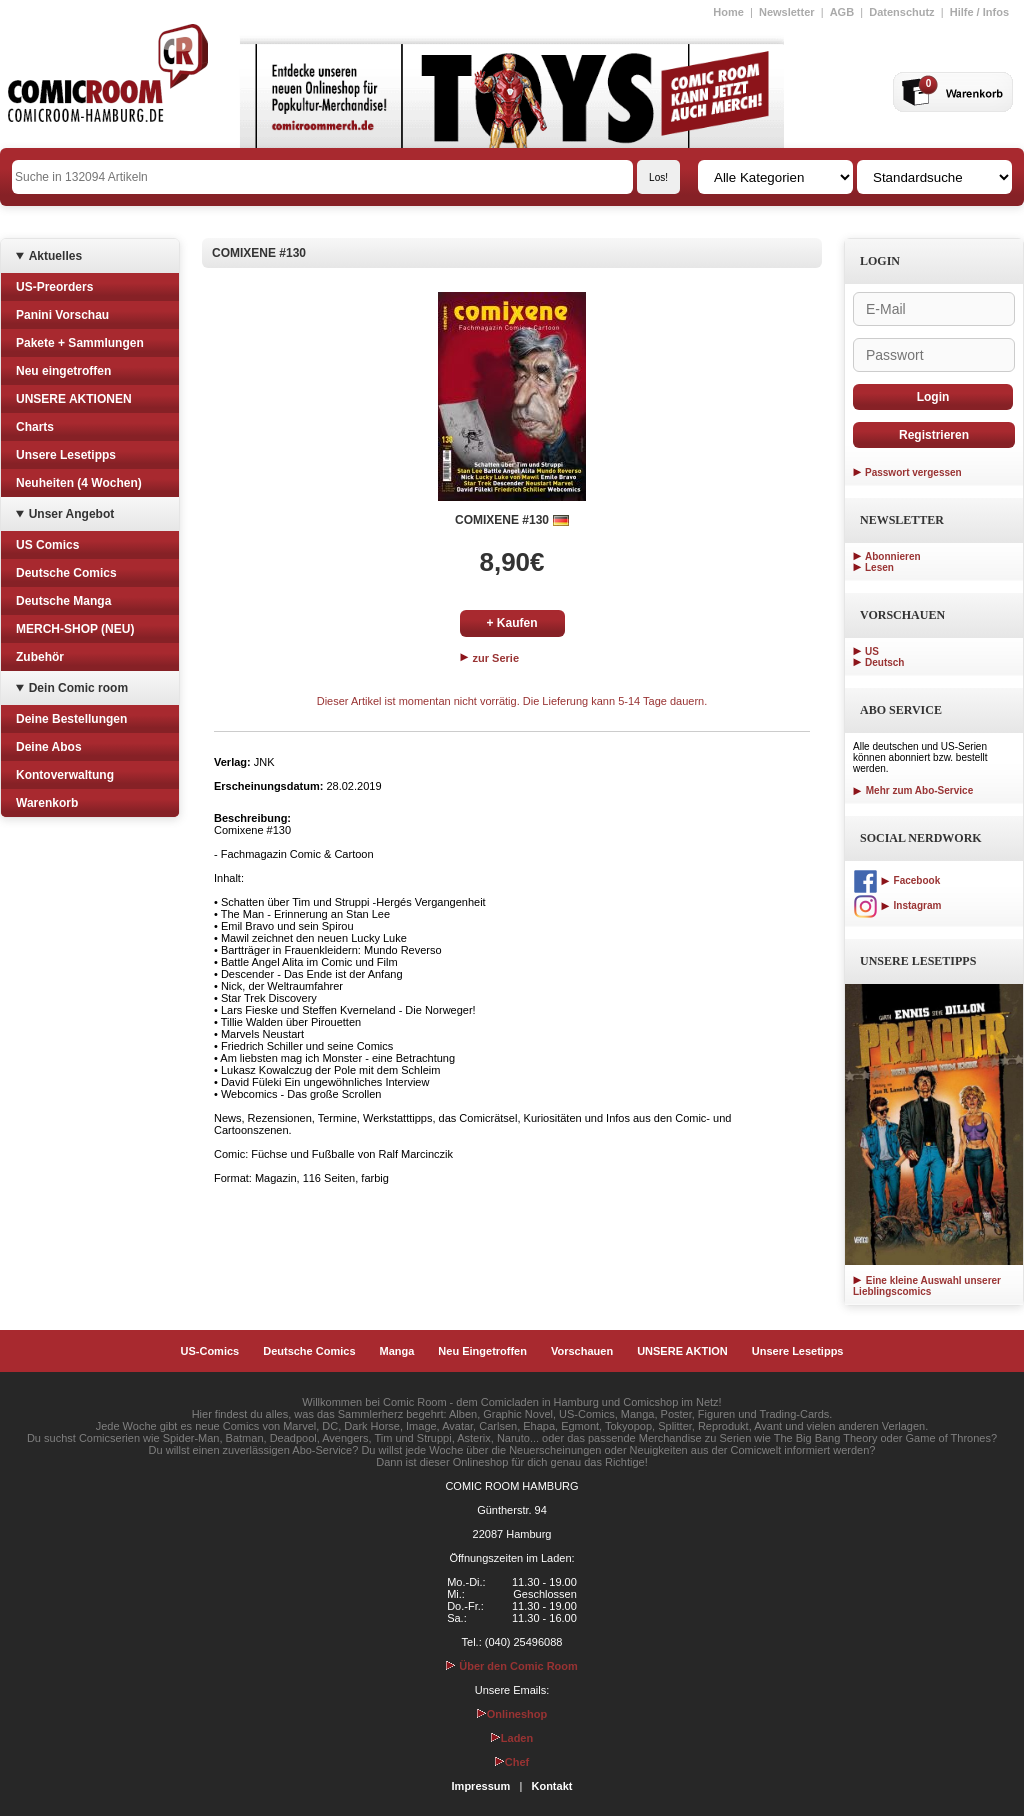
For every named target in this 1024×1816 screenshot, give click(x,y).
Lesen (879, 567)
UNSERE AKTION (682, 1351)
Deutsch (884, 662)
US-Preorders (54, 287)
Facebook (896, 880)
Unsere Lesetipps (66, 455)
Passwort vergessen (913, 472)
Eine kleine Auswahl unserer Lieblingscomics (927, 1286)
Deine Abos (49, 747)
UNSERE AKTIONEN (74, 399)
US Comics (47, 545)
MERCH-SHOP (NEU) (75, 629)
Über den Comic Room (512, 1666)
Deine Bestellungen (71, 719)
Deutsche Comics (66, 573)
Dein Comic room (78, 688)
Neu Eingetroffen (482, 1351)
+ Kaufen (511, 623)
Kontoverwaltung (65, 775)
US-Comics (210, 1351)
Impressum (481, 1786)
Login (933, 397)
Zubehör (40, 657)
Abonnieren (893, 556)
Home (728, 12)
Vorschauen (582, 1351)
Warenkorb (47, 803)
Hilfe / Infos (979, 12)
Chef (512, 1762)
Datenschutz (901, 12)
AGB (842, 12)
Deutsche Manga (63, 601)
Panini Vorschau (62, 315)
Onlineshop (512, 1714)
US (872, 651)
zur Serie (490, 658)
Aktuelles (55, 256)
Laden (512, 1738)
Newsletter (787, 12)
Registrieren (934, 435)
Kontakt (551, 1786)
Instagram (897, 905)
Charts (35, 427)
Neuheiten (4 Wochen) (79, 483)
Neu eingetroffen (63, 371)
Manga (397, 1351)
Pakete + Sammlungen (80, 343)
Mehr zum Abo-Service (913, 790)
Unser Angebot (72, 514)
